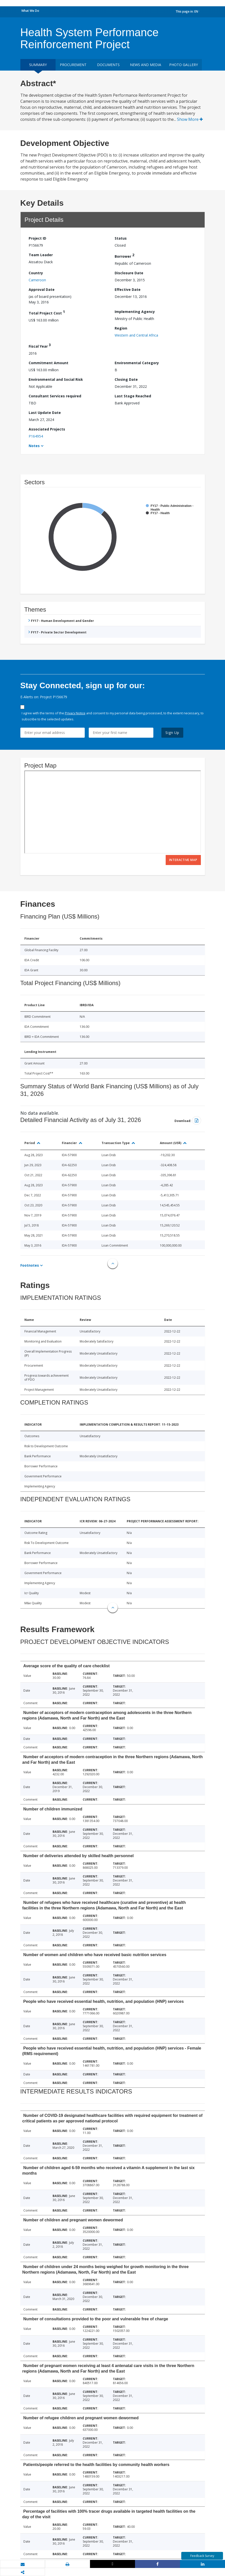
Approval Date (42, 289)
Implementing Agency (135, 311)
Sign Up (172, 732)
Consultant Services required (55, 396)
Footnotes (29, 1265)
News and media (145, 64)
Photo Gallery (183, 64)
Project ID (37, 238)
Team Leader (41, 254)
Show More (190, 119)
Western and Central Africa (136, 335)
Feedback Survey (202, 2556)
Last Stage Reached (133, 396)
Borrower (124, 255)
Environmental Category (137, 362)
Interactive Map (183, 860)
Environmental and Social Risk (56, 379)
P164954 (36, 436)
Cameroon (37, 280)
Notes (34, 445)
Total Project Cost (47, 312)
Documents (108, 64)
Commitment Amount (48, 362)
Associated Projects (47, 429)
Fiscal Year (40, 345)
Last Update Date (45, 412)
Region (121, 328)
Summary (38, 64)
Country (36, 273)
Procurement (73, 64)
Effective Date (128, 289)
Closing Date (126, 379)
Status (121, 238)
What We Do (30, 11)
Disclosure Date (129, 273)
